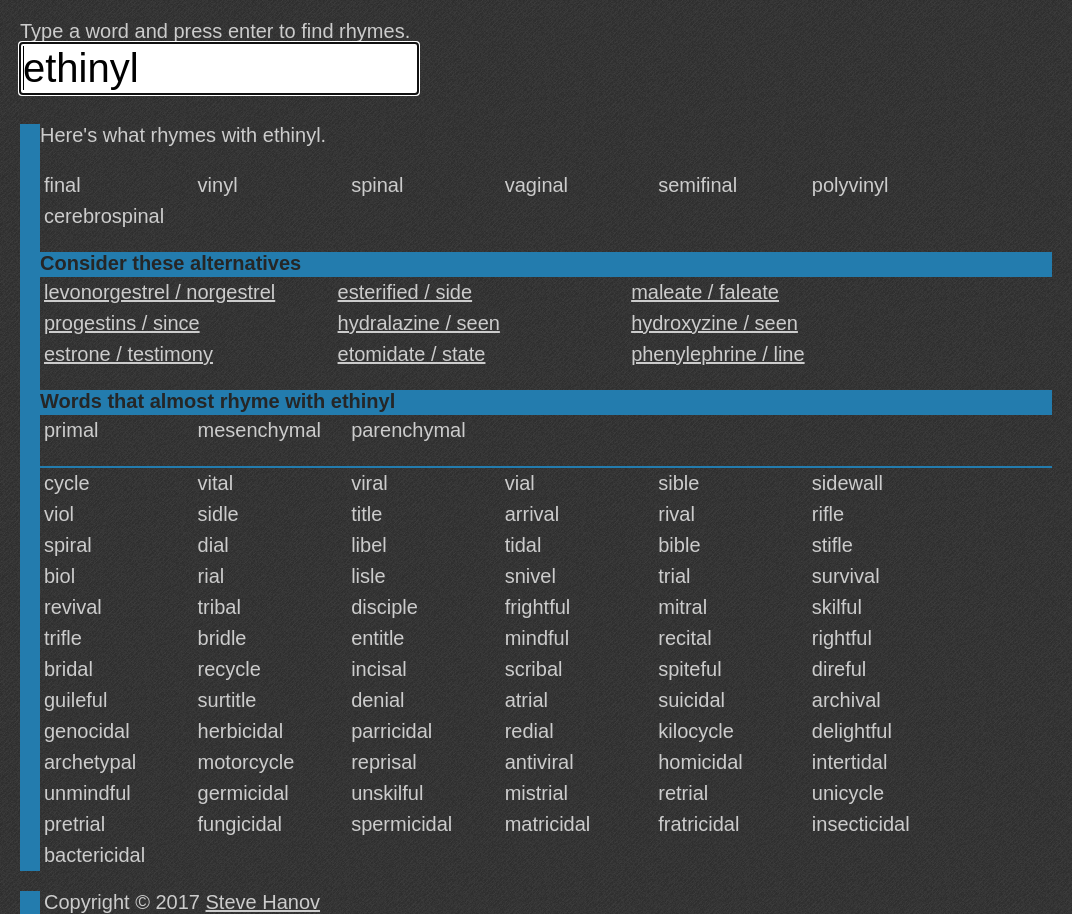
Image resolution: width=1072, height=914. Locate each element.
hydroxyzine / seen (714, 323)
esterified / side (405, 292)
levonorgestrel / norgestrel (159, 292)
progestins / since (122, 323)
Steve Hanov (263, 902)
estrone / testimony (128, 354)
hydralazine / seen (419, 323)
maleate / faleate (705, 292)
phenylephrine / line (717, 354)
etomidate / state (412, 354)
